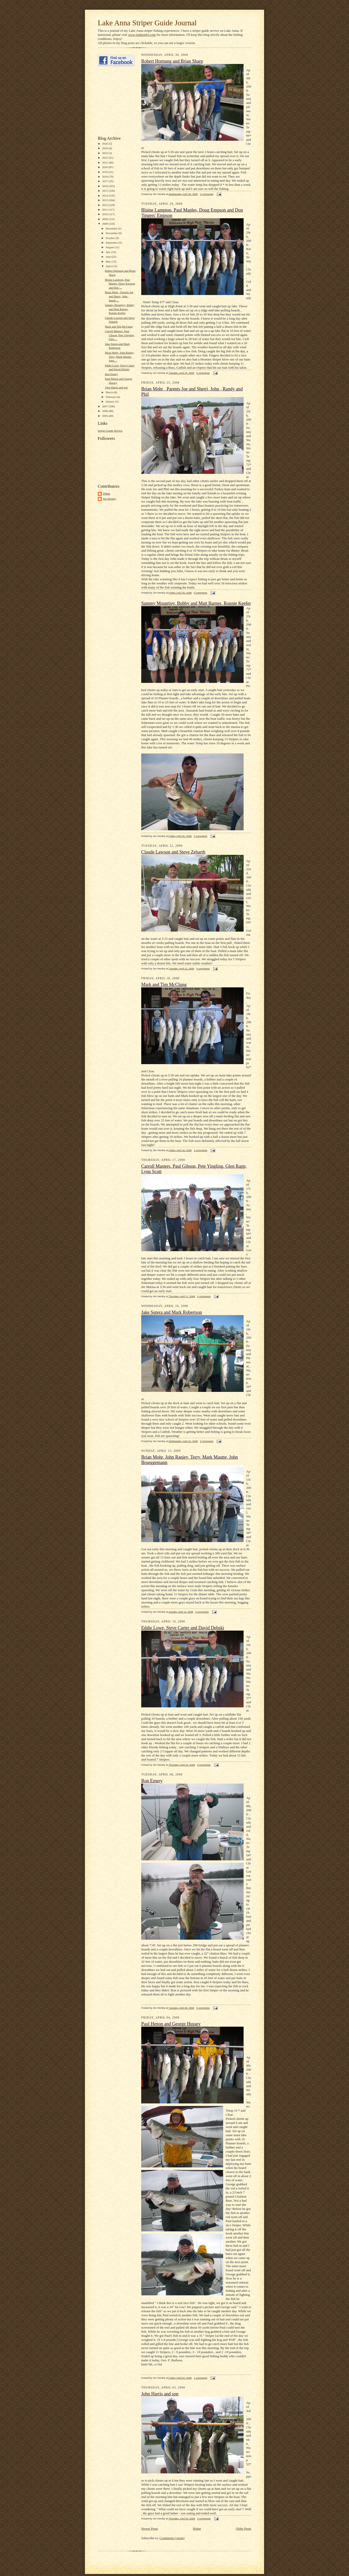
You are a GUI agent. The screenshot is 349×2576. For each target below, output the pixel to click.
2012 (105, 204)
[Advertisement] (113, 101)
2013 (105, 200)
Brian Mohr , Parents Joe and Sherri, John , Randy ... (119, 296)
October (111, 237)
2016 (105, 186)
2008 (105, 223)
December (112, 228)
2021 (105, 162)
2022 (105, 157)
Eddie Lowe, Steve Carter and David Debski (182, 1627)
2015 (105, 190)
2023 (105, 153)
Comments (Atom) (172, 2538)
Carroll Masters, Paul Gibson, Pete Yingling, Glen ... (120, 335)
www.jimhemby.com (142, 35)
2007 (105, 406)
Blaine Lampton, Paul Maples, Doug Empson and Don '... (120, 283)
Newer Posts (149, 2528)
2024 (105, 148)
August (110, 247)
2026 (105, 143)
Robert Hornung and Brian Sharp (172, 61)
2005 (105, 415)
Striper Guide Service (110, 430)
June (109, 256)
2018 (105, 176)
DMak (106, 493)
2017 (105, 181)
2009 (105, 219)
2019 (105, 171)
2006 (105, 410)
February (111, 396)
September (112, 242)
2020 (105, 167)
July (108, 252)
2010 (105, 214)
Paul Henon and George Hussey (171, 2023)
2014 (105, 195)
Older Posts (243, 2528)
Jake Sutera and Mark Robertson (171, 1312)
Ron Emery (111, 374)
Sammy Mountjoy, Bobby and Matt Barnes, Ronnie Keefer (120, 308)
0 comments (206, 194)
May (109, 261)
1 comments (200, 1150)
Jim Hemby (109, 498)
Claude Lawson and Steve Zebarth (173, 852)
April (109, 266)
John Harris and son (116, 387)
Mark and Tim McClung (119, 326)
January (110, 401)
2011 (105, 209)
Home (197, 2528)
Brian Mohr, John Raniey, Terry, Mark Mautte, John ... (119, 356)
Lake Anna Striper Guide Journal (147, 23)
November (112, 233)
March (110, 392)
